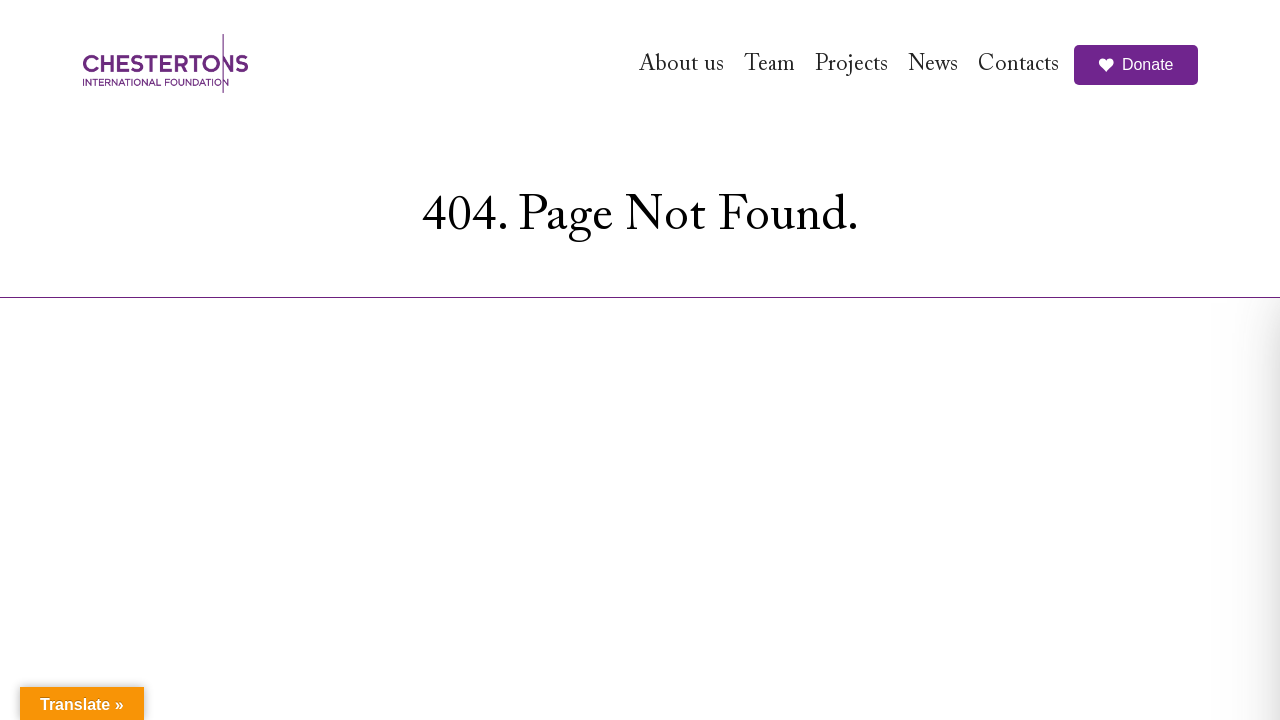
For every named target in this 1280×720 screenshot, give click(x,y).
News (933, 65)
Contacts (1018, 65)
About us (681, 65)
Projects (851, 65)
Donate (1136, 65)
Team (769, 65)
